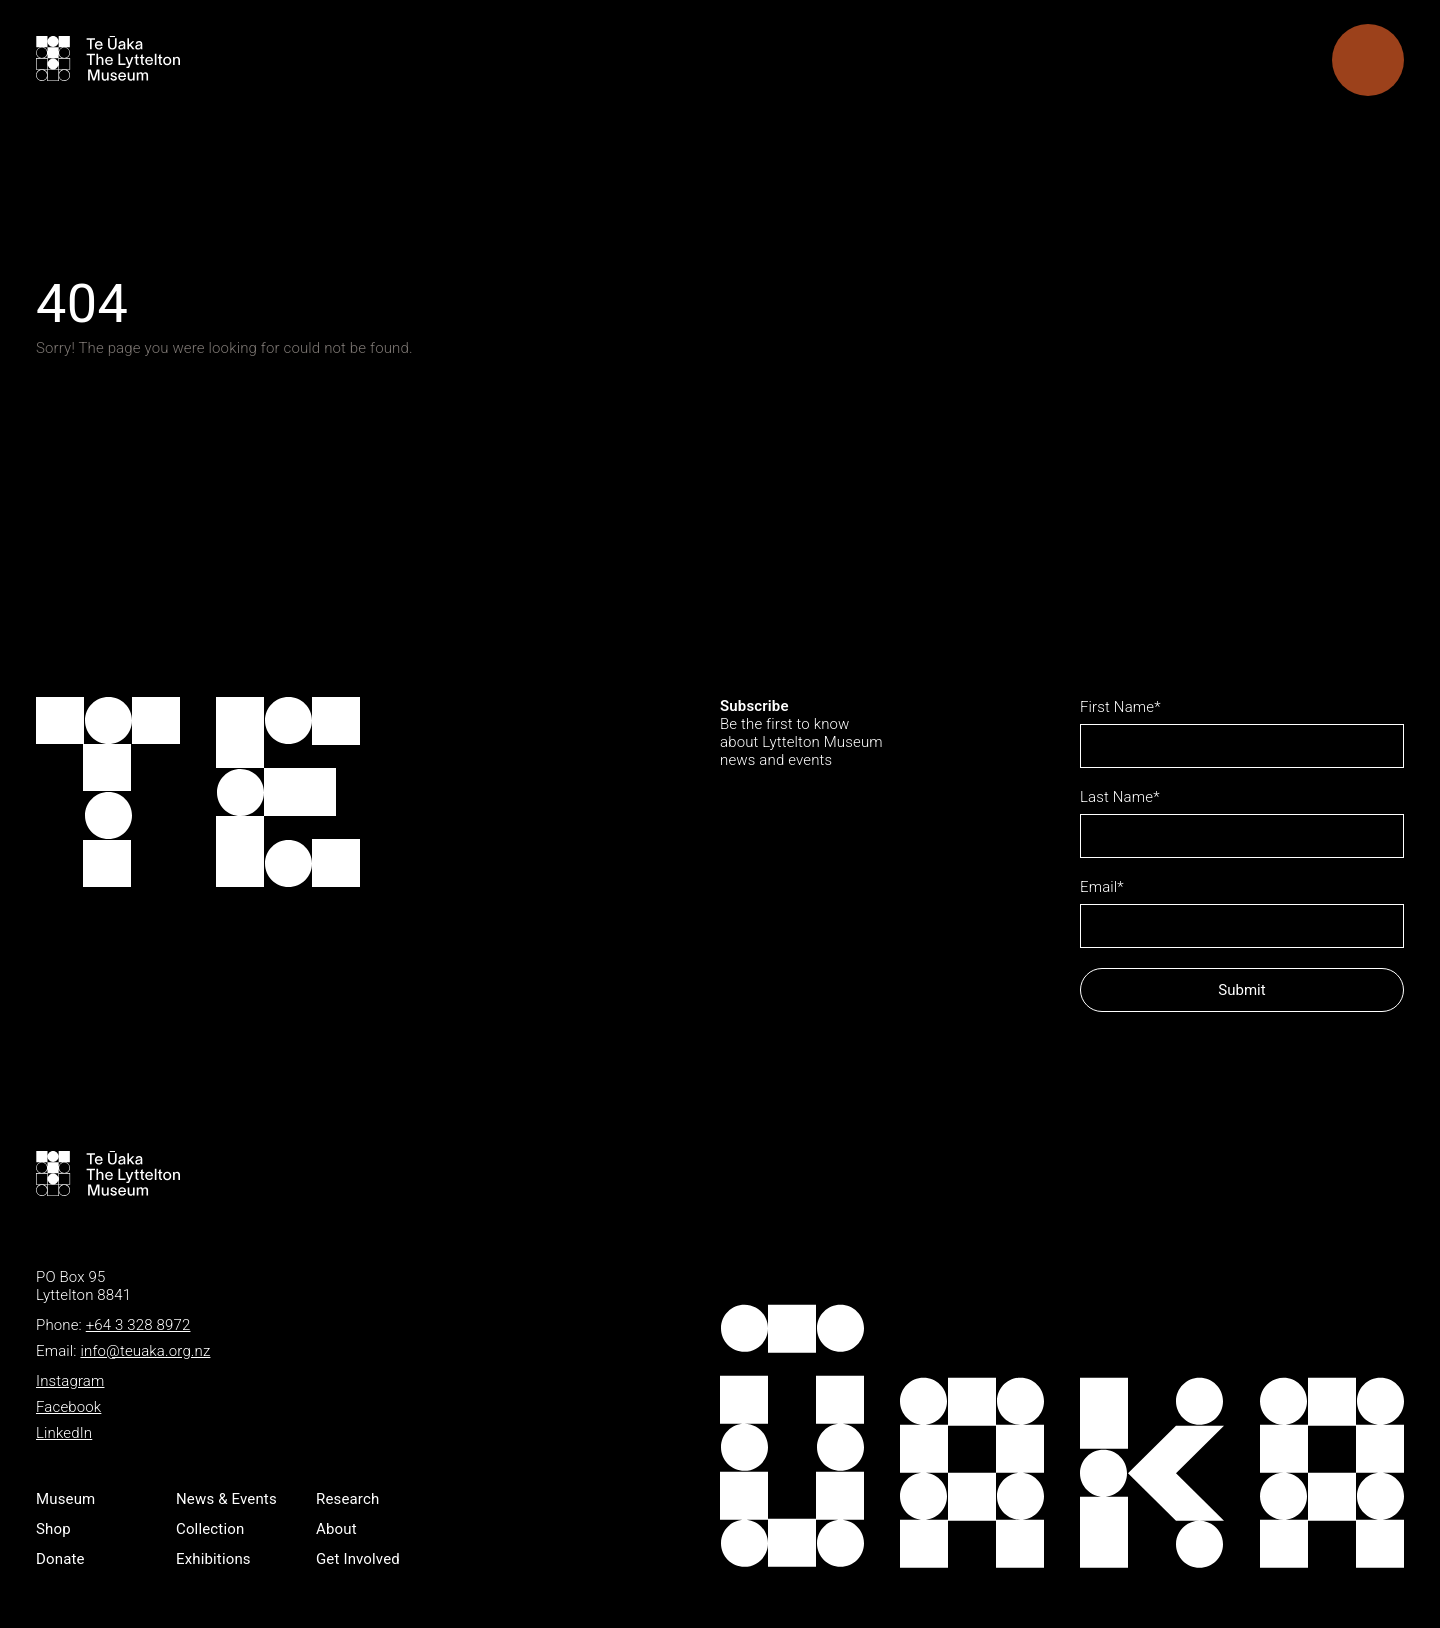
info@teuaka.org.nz (145, 1351)
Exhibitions (213, 1559)
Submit (1241, 990)
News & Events (226, 1499)
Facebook (68, 1407)
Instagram (70, 1381)
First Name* (1120, 707)
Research (347, 1499)
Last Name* (1120, 797)
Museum (65, 1499)
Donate (60, 1559)
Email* (1102, 887)
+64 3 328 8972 (138, 1325)
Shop (53, 1529)
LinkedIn (64, 1433)
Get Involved (358, 1559)
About (336, 1529)
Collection (210, 1529)
